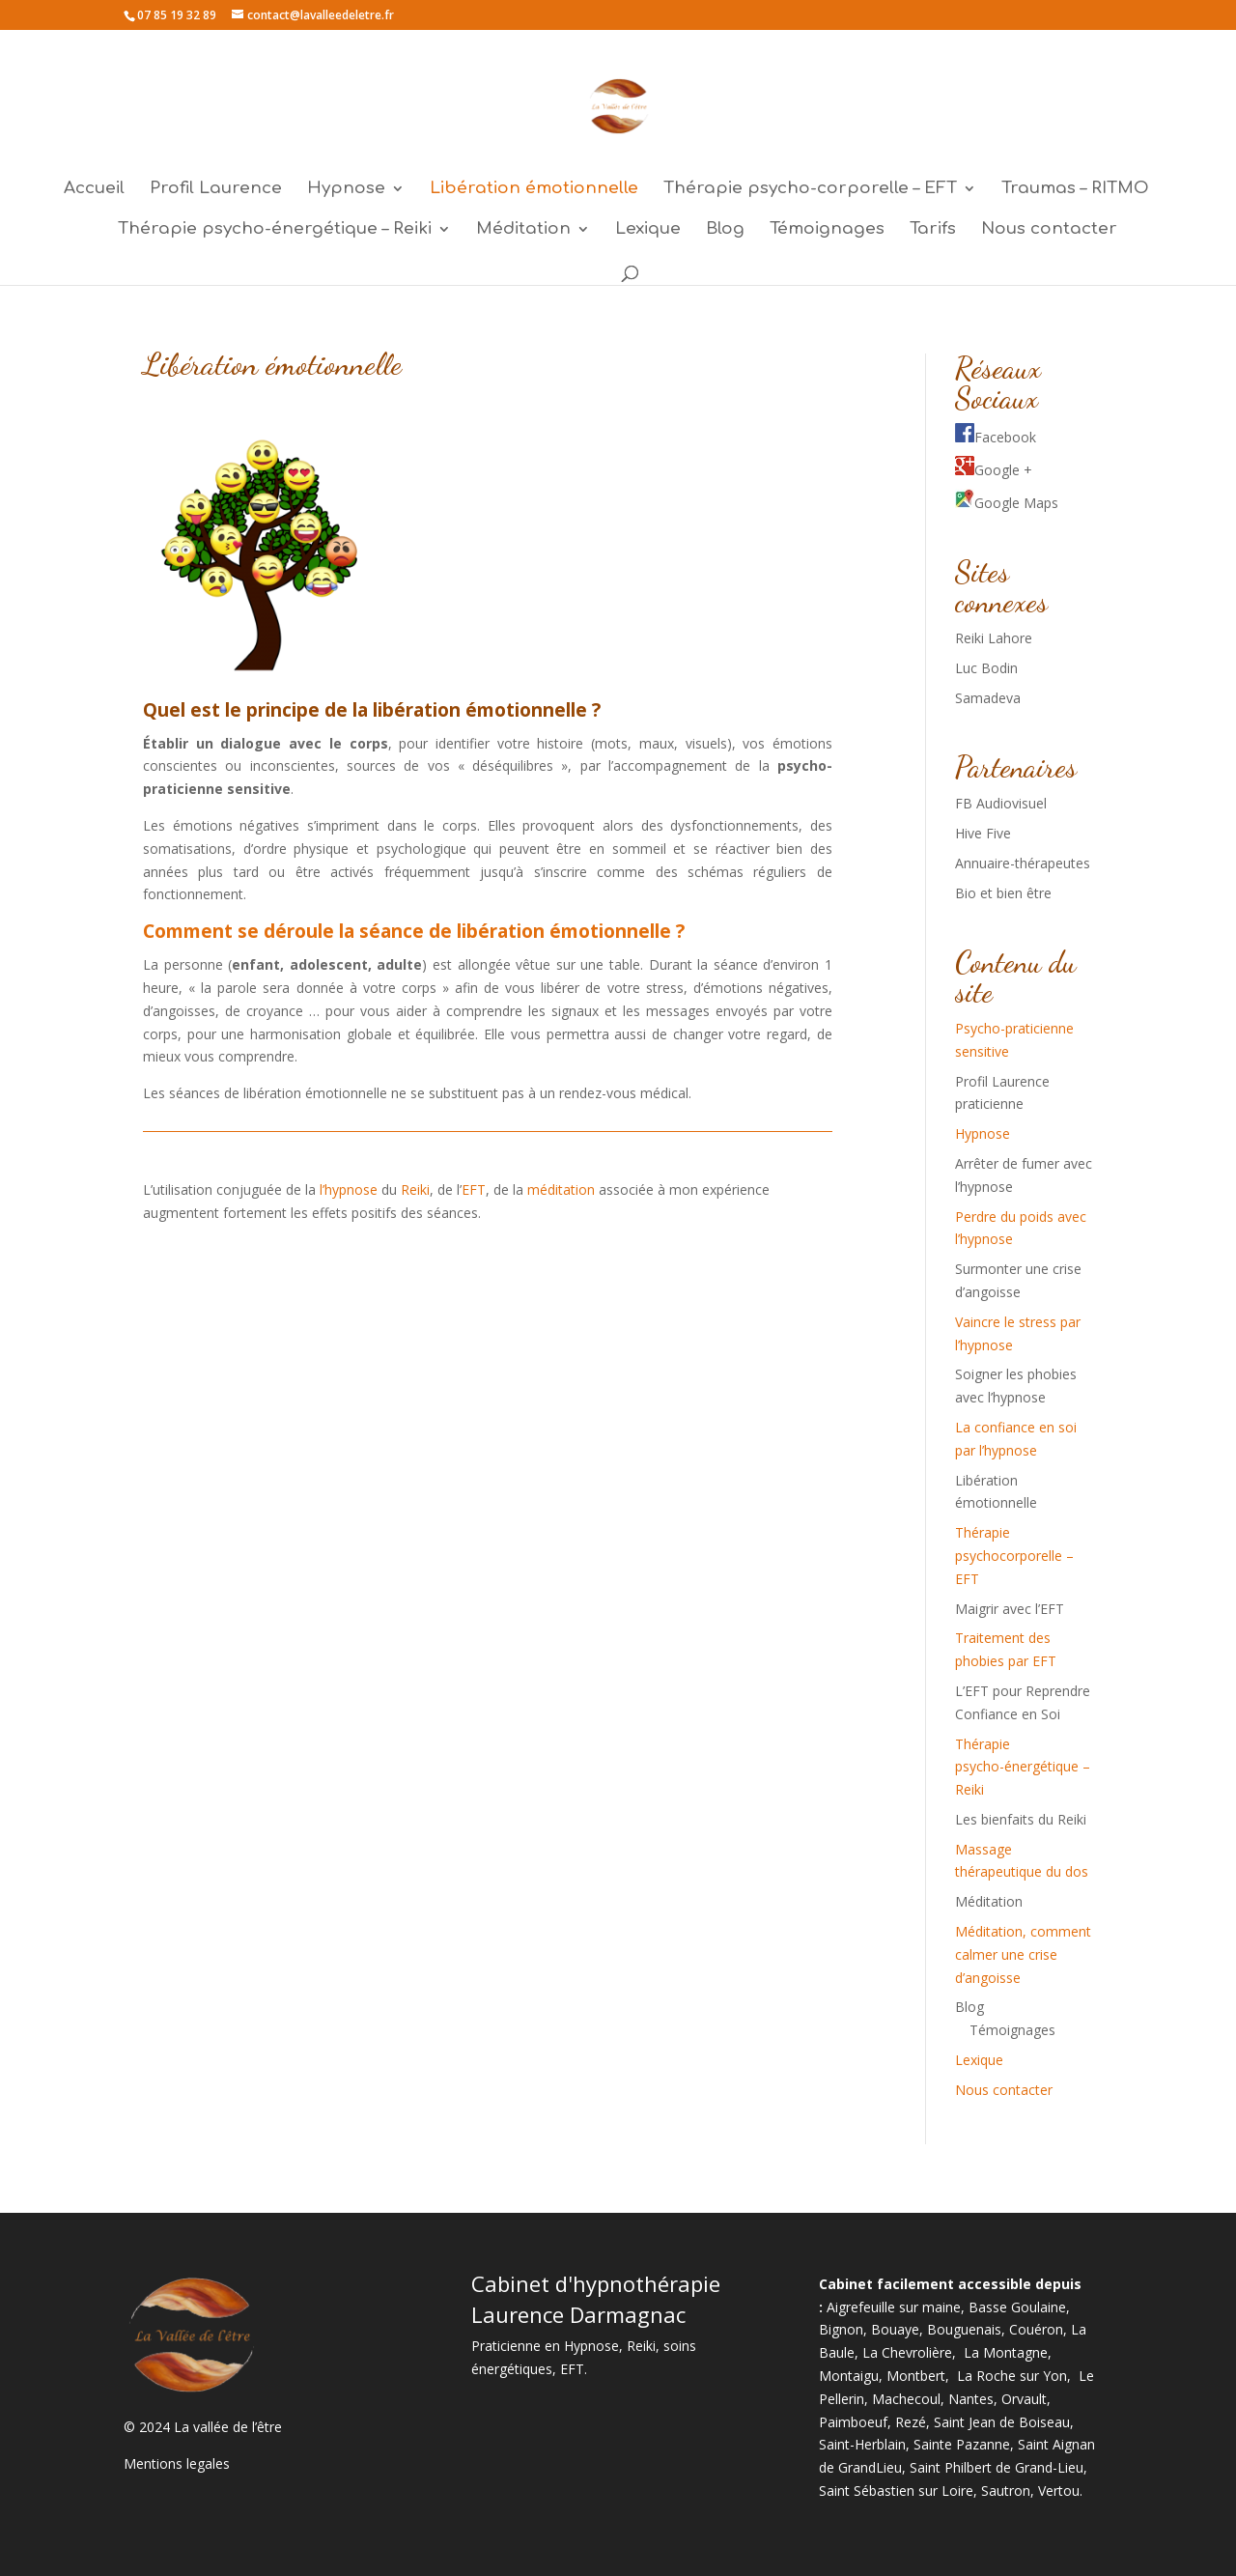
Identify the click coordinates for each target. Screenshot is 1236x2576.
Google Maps (1006, 503)
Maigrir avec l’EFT (1009, 1608)
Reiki (415, 1189)
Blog (725, 230)
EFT (474, 1189)
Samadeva (988, 698)
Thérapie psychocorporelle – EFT (1014, 1555)
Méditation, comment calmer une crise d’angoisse (1023, 1954)
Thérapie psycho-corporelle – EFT (810, 189)
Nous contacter (1049, 230)
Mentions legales (177, 2463)
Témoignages (827, 230)
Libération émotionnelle (534, 189)
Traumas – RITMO (1075, 189)
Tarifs (933, 230)
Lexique (648, 230)
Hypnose (346, 189)
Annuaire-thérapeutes (1022, 863)
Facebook (995, 437)
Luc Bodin (986, 668)
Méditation (523, 230)
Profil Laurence (216, 189)
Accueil (94, 189)
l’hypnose (349, 1189)
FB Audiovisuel (1001, 803)
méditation (563, 1189)
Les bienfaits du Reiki (1020, 1819)
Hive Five (983, 833)
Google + (993, 470)
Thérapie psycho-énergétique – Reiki (275, 230)
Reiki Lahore (993, 638)
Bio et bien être (1003, 893)
